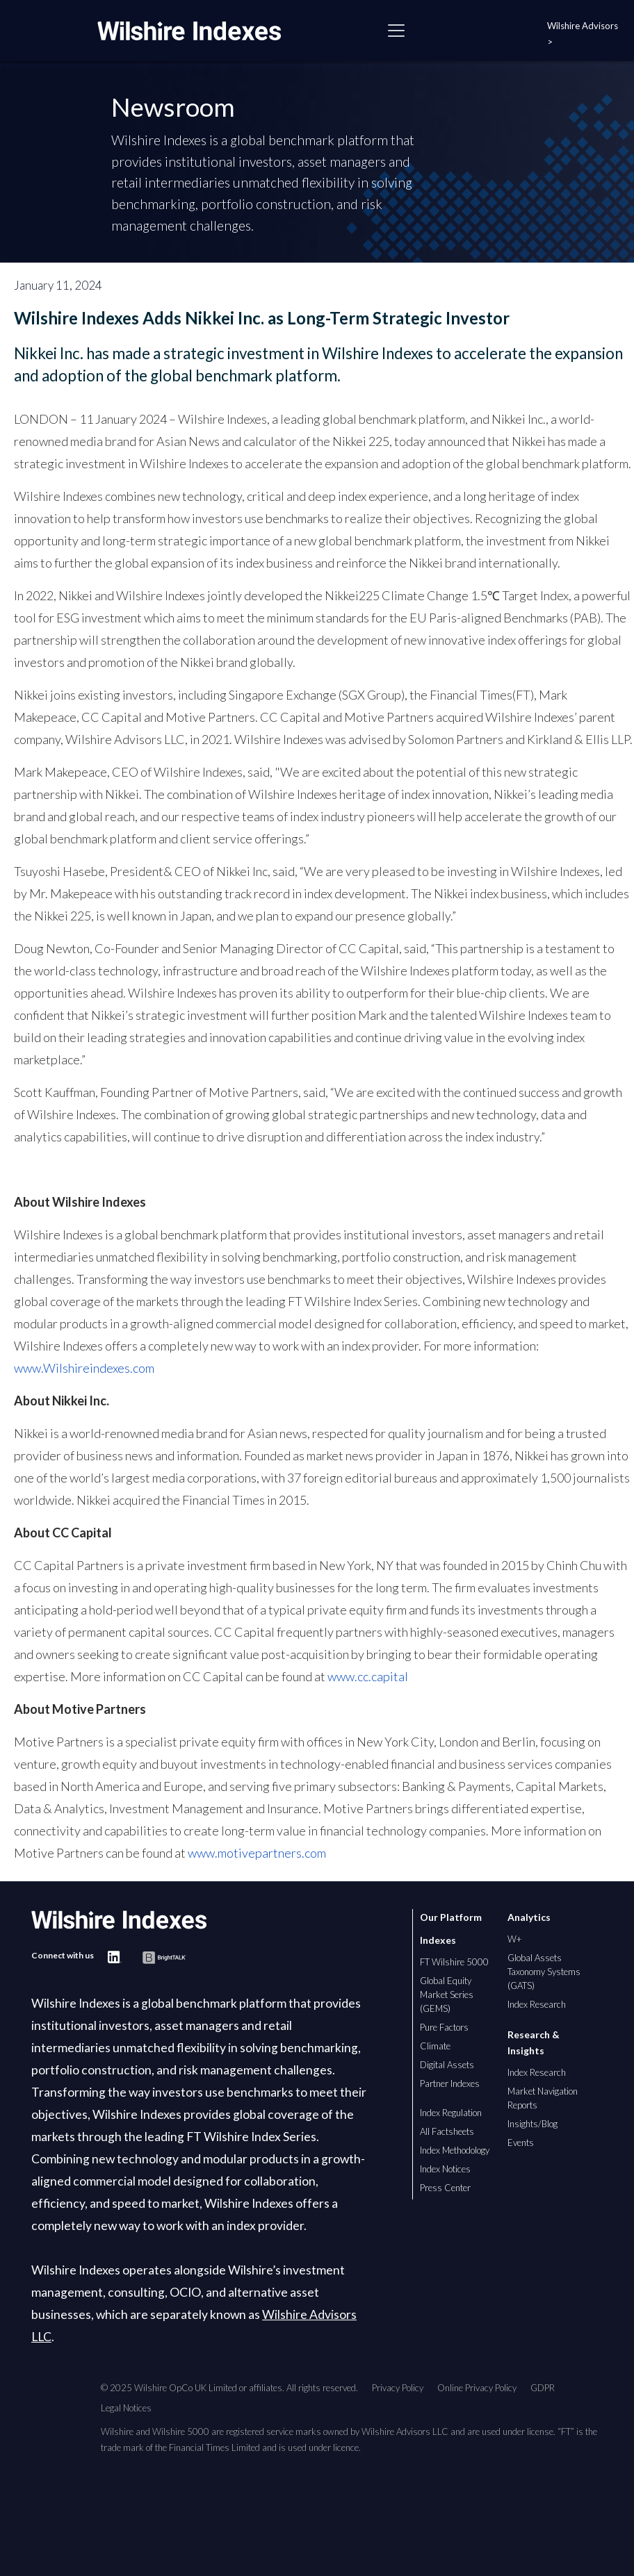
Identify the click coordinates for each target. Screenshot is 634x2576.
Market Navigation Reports (542, 2098)
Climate (435, 2045)
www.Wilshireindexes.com (84, 1368)
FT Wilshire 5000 (454, 1961)
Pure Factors (444, 2027)
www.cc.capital (367, 1676)
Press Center (445, 2187)
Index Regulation (451, 2112)
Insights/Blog (532, 2123)
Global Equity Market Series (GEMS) (446, 1994)
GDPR (542, 2387)
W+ (514, 1939)
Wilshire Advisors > (582, 33)
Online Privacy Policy (477, 2387)
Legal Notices (126, 2407)
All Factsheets (447, 2131)
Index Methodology (454, 2150)
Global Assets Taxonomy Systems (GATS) (543, 1971)
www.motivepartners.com (257, 1852)
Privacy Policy (397, 2387)
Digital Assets (447, 2064)
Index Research (536, 2004)
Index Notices (445, 2168)
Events (520, 2142)
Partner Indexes (450, 2083)
